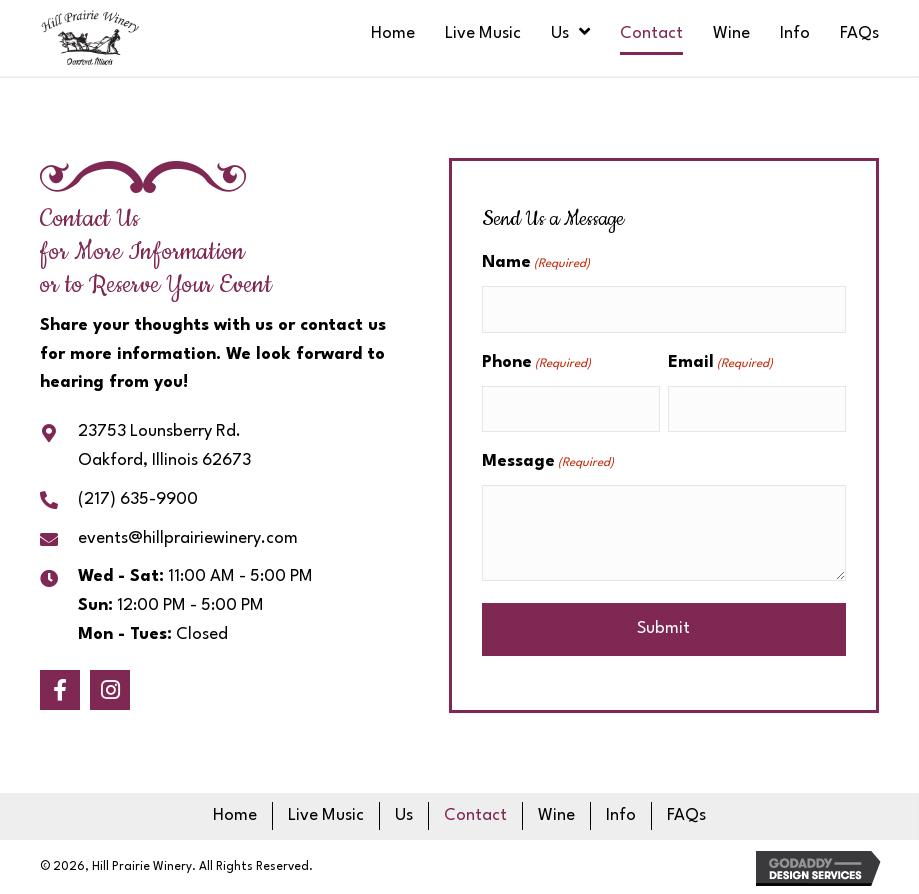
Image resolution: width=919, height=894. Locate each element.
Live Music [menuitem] (326, 815)
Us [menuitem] (404, 815)
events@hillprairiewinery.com (188, 538)
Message (548, 463)
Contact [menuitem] (475, 815)
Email (720, 364)
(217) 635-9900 (138, 499)
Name (536, 264)
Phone (536, 364)
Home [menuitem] (235, 815)
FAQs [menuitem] (686, 815)
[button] (60, 690)
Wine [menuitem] (556, 815)
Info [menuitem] (621, 815)
